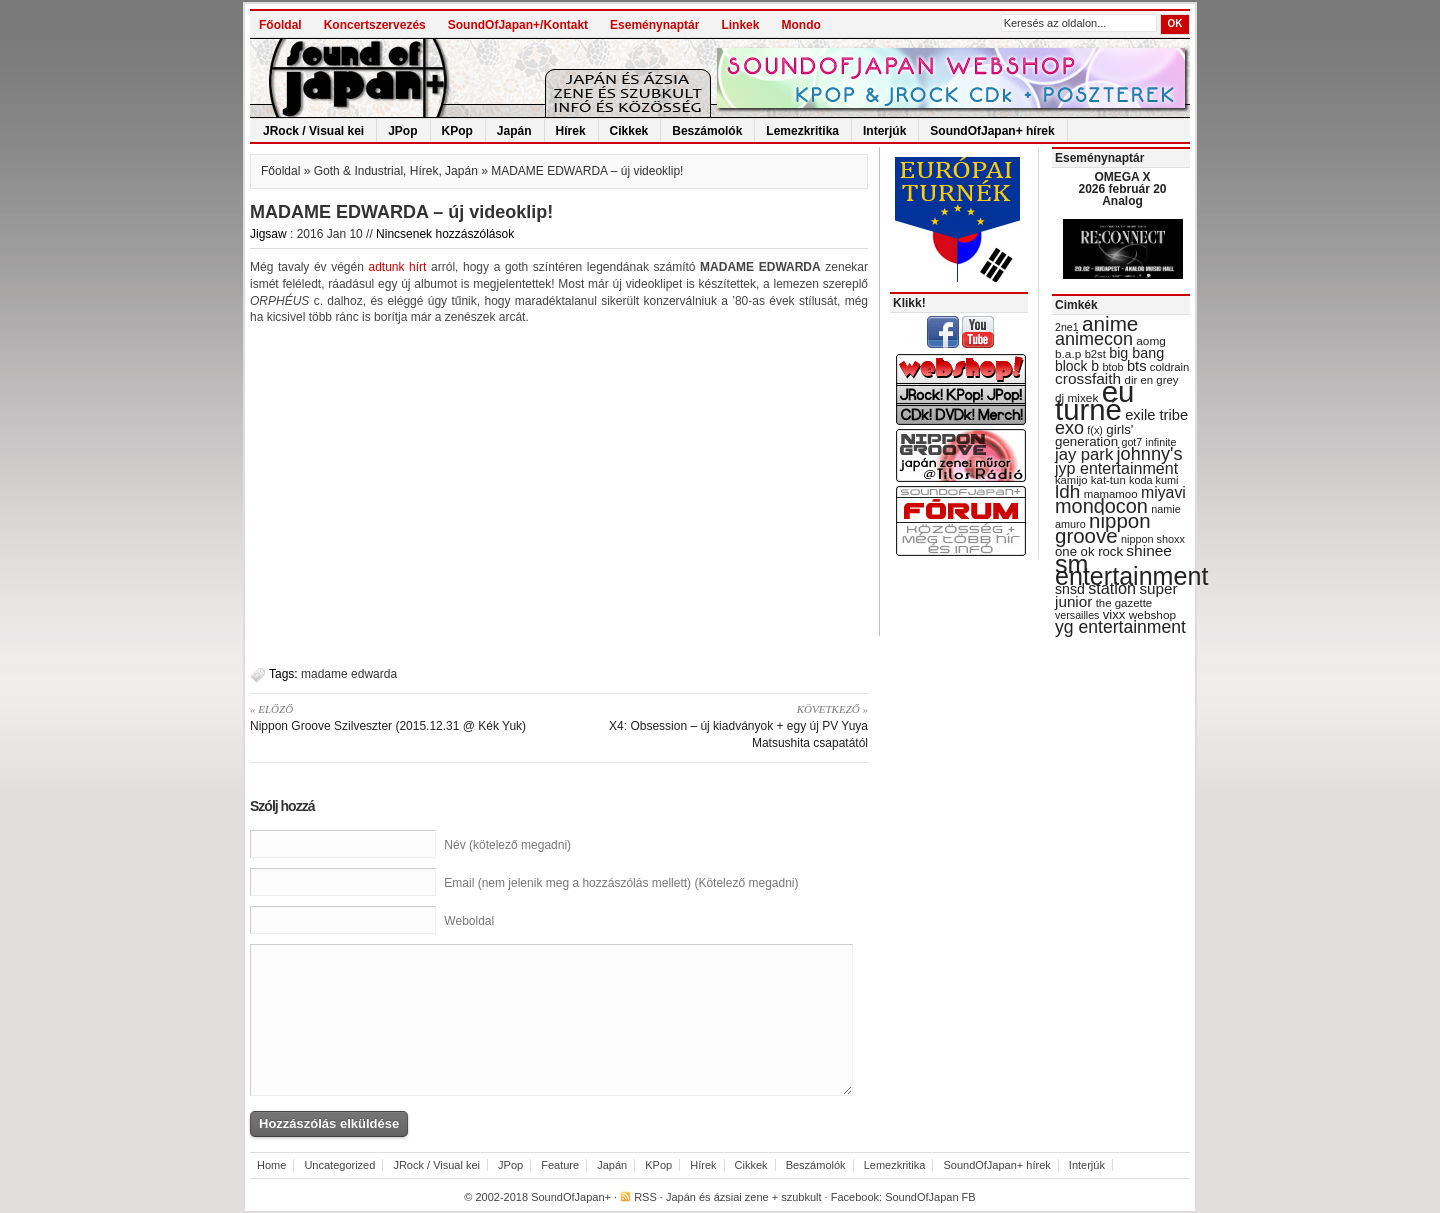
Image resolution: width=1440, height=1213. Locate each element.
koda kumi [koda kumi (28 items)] (1153, 480)
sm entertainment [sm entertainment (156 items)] (1131, 570)
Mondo (800, 25)
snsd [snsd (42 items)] (1070, 589)
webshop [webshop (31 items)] (1152, 615)
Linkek (740, 25)
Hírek (571, 131)
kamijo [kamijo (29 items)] (1071, 480)
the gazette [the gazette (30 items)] (1124, 603)
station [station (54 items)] (1112, 588)
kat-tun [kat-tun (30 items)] (1108, 480)
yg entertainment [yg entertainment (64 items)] (1120, 627)
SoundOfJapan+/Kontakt (518, 25)
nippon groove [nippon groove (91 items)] (1103, 528)
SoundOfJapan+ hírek (992, 131)
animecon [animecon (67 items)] (1094, 339)
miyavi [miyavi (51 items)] (1163, 492)
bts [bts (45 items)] (1137, 366)
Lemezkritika (802, 131)
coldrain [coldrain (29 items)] (1169, 367)
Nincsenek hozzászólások (445, 234)
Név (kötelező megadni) (507, 845)
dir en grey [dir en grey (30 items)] (1152, 380)
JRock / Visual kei (313, 131)
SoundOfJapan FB (930, 1197)
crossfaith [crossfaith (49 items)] (1088, 378)
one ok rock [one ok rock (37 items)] (1089, 551)
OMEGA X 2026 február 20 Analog (1122, 189)
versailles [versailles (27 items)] (1077, 615)
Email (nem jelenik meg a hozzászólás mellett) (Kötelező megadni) (621, 883)
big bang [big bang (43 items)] (1136, 353)
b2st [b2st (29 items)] (1095, 354)
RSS (645, 1197)
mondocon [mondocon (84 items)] (1101, 506)
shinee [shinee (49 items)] (1149, 550)
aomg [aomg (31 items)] (1151, 341)
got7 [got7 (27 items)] (1131, 442)
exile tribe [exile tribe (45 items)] (1156, 415)
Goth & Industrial (358, 171)
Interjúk (884, 131)
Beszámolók (707, 131)
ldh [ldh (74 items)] (1067, 491)
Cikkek (629, 131)
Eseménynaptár (654, 25)
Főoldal (280, 25)
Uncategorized (339, 1165)
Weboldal (469, 921)
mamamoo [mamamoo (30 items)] (1111, 494)
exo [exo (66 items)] (1069, 428)
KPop (457, 131)
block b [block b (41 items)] (1077, 366)
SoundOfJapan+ (571, 1197)
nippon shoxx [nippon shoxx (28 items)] (1153, 539)
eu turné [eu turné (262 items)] (1094, 400)
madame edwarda (349, 674)
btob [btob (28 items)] (1112, 367)
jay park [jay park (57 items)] (1084, 454)
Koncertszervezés (375, 25)
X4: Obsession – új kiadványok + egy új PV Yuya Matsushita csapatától (720, 725)
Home (271, 1165)
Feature (560, 1165)
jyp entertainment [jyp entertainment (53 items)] (1116, 468)
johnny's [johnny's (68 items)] (1150, 454)
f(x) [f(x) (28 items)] (1095, 430)
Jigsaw (268, 234)
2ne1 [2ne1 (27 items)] (1067, 327)
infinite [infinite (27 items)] (1161, 442)
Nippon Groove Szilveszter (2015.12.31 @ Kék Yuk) (397, 717)
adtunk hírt (397, 267)
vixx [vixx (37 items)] (1114, 614)
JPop (402, 131)
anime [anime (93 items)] (1110, 323)
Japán (514, 131)
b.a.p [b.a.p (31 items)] (1068, 354)
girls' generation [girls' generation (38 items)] (1094, 435)
